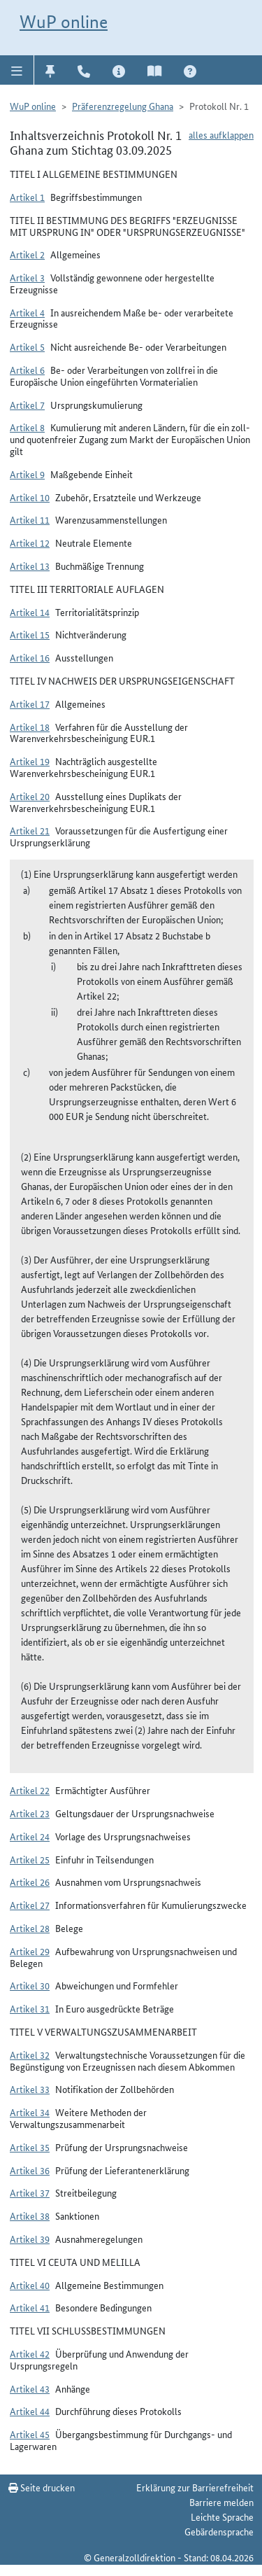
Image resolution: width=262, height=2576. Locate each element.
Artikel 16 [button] (30, 657)
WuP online (64, 21)
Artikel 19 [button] (30, 761)
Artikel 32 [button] (30, 2054)
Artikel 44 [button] (30, 2411)
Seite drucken (41, 2487)
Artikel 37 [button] (30, 2192)
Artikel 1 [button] (27, 197)
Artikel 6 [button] (27, 370)
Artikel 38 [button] (30, 2215)
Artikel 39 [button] (30, 2239)
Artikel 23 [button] (30, 1813)
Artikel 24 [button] (30, 1836)
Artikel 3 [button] (27, 277)
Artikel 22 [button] (30, 1790)
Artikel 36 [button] (30, 2170)
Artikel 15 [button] (30, 634)
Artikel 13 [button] (30, 566)
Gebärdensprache (219, 2531)
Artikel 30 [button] (30, 1985)
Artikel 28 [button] (30, 1928)
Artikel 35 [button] (30, 2147)
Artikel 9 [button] (27, 474)
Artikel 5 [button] (27, 347)
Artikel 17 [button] (30, 703)
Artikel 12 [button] (30, 543)
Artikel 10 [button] (30, 497)
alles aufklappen (221, 134)
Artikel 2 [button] (27, 254)
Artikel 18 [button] (30, 727)
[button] (17, 70)
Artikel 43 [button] (30, 2388)
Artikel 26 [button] (30, 1882)
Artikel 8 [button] (27, 427)
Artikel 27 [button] (30, 1905)
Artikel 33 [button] (30, 2089)
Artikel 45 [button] (30, 2434)
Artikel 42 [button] (30, 2353)
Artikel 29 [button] (30, 1951)
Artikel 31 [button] (30, 2008)
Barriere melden (221, 2502)
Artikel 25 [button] (30, 1859)
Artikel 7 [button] (27, 405)
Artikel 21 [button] (30, 830)
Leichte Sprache (222, 2517)
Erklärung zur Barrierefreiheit (195, 2487)
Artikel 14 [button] (30, 612)
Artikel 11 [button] (30, 519)
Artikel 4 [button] (27, 312)
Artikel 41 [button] (30, 2307)
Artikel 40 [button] (30, 2285)
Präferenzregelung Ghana (122, 106)
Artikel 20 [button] (30, 796)
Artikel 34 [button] (30, 2112)
